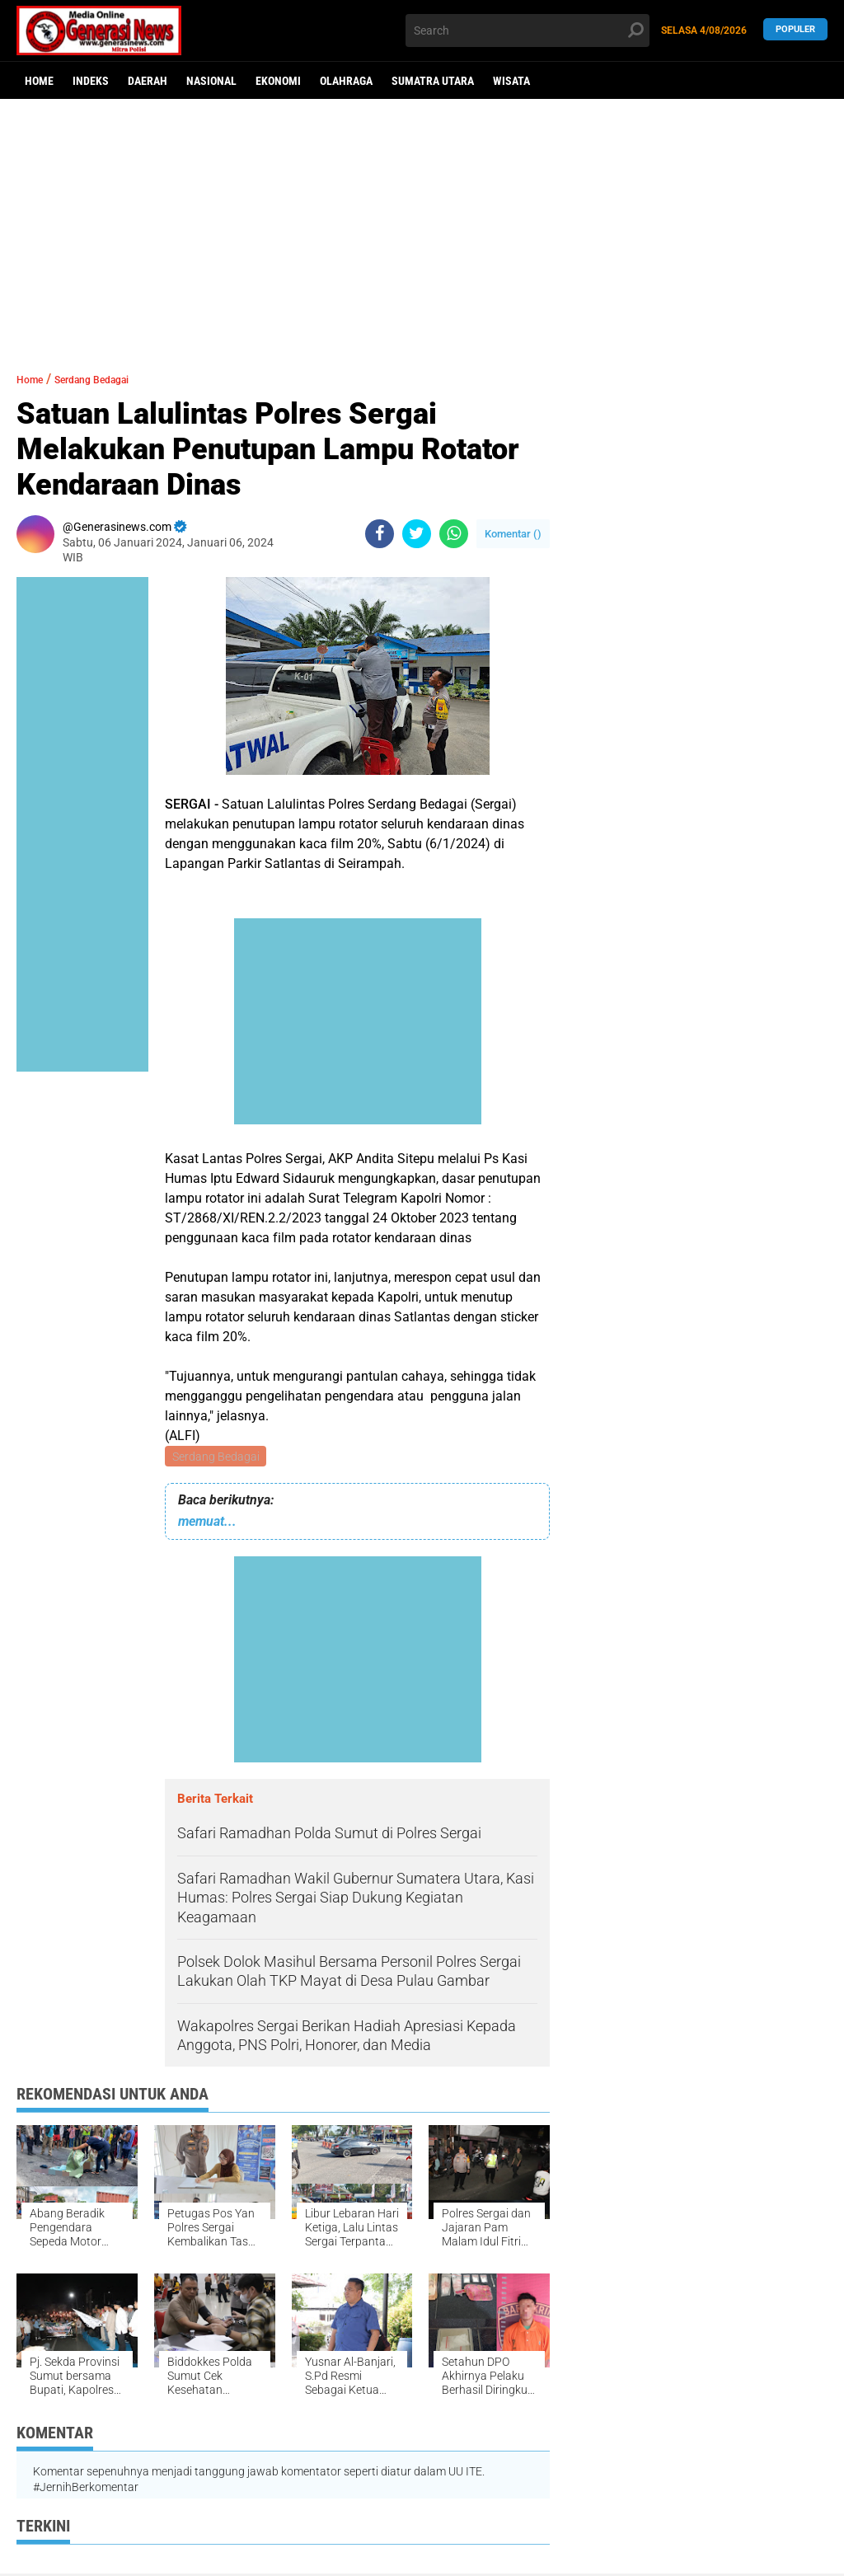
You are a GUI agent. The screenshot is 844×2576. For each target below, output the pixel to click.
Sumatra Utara (433, 80)
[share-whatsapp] (453, 533)
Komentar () (513, 534)
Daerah (147, 80)
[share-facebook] (379, 533)
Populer (795, 30)
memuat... (207, 1524)
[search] (527, 30)
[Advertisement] (422, 226)
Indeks (91, 80)
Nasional (211, 80)
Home (39, 80)
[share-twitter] (416, 533)
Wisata (511, 80)
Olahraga (346, 80)
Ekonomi (278, 80)
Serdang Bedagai (216, 1457)
